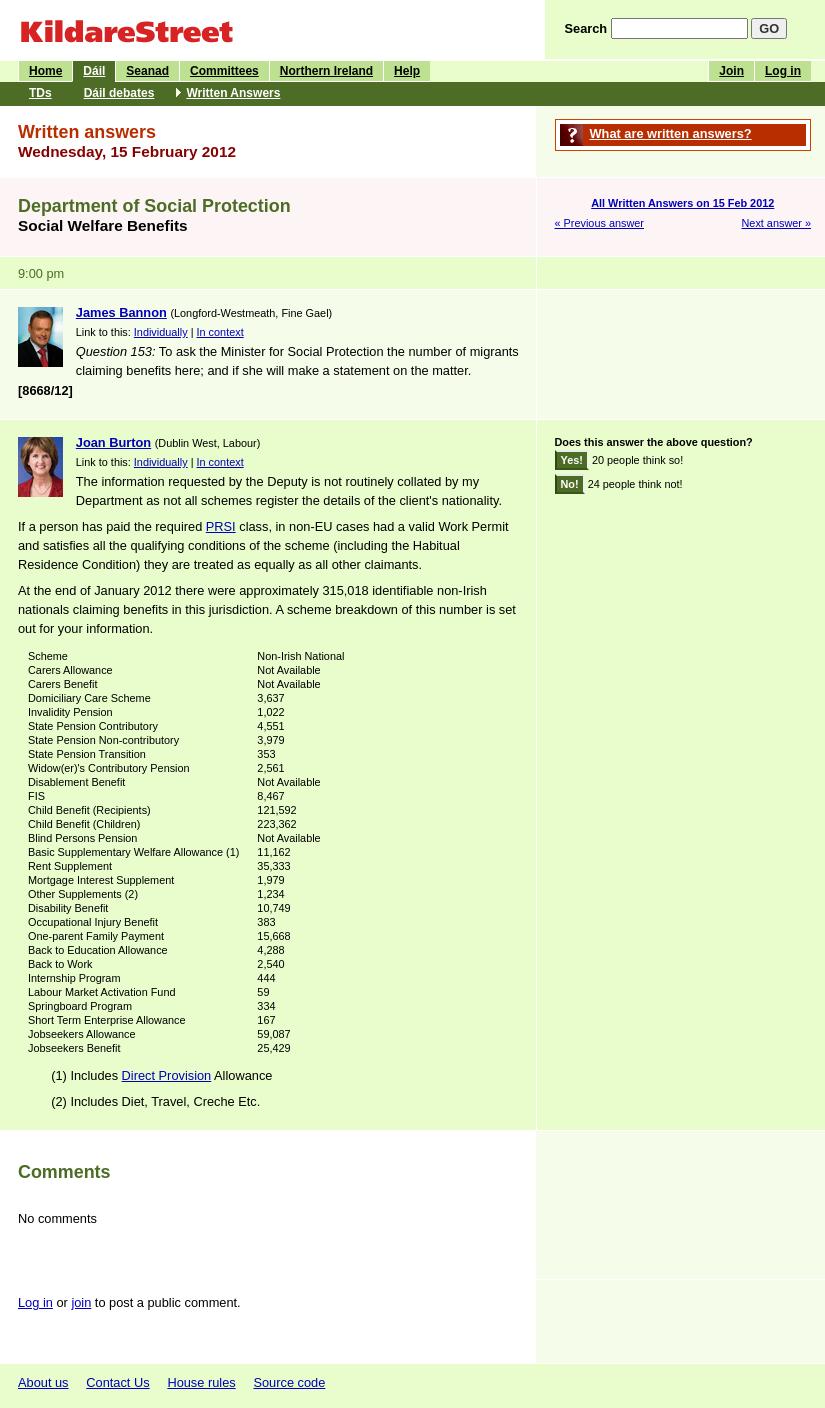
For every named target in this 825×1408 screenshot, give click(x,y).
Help (407, 71)
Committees (224, 71)
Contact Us (117, 1382)
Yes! (572, 460)
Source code (289, 1382)
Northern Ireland (326, 71)
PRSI (221, 526)
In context (220, 332)
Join (731, 71)
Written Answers (233, 93)
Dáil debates (119, 93)
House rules (201, 1382)
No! (570, 484)
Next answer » (776, 223)
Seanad (147, 71)
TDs (40, 93)
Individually (161, 332)
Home (45, 71)
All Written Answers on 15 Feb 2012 (682, 203)
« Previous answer (599, 223)
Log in (783, 71)
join (81, 1302)
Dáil (94, 71)
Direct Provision (167, 1075)
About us (43, 1382)
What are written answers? (671, 133)
